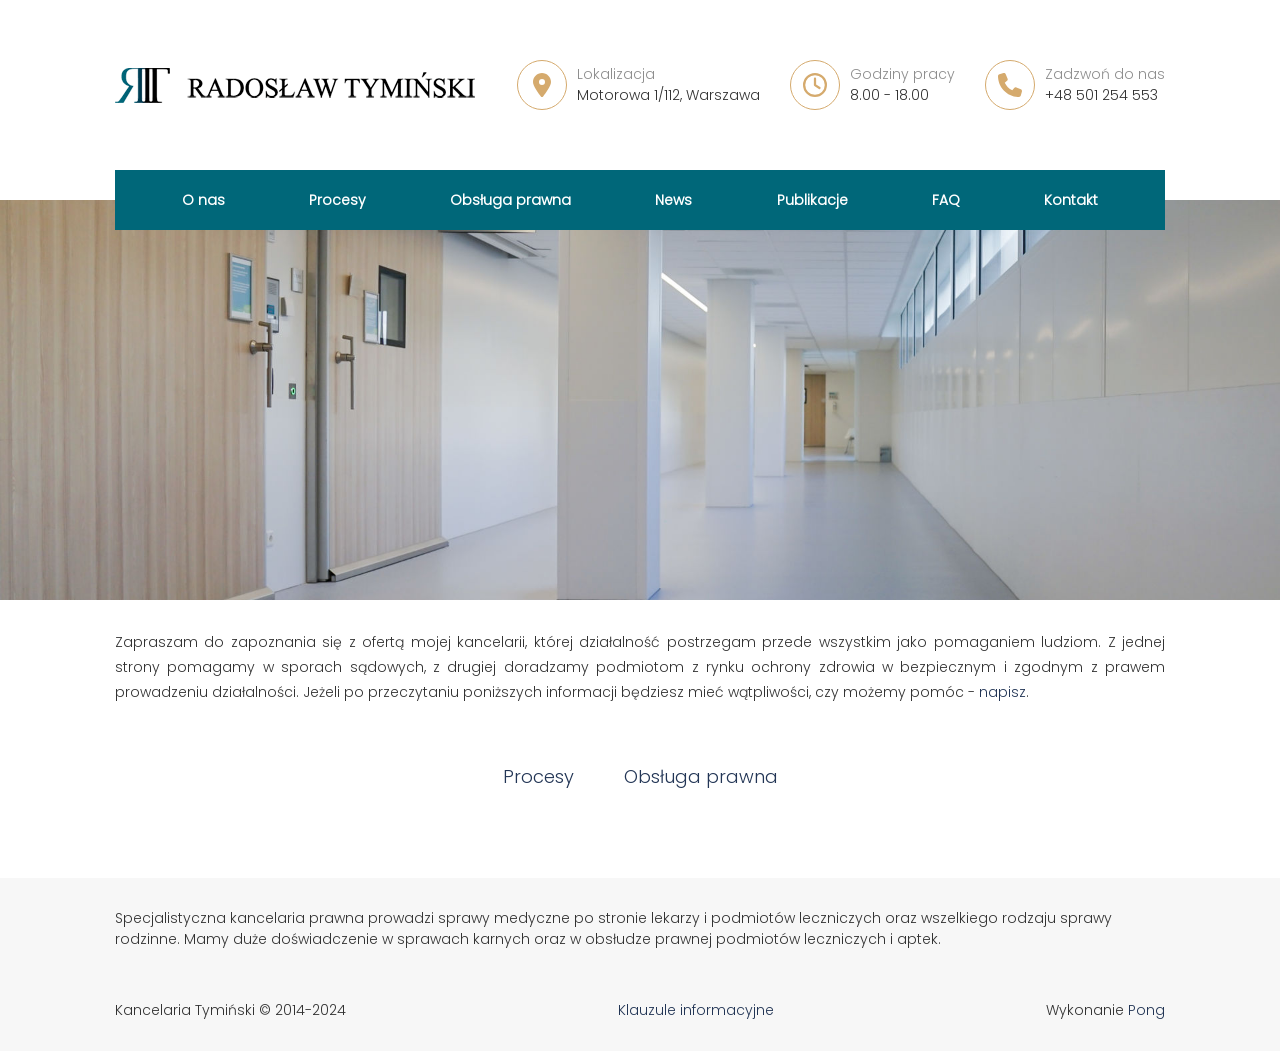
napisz (1002, 692)
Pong (1146, 1010)
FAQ (946, 200)
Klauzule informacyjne (696, 1010)
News (673, 200)
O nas (203, 200)
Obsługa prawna (510, 200)
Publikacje (812, 200)
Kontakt (1071, 200)
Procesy (337, 200)
